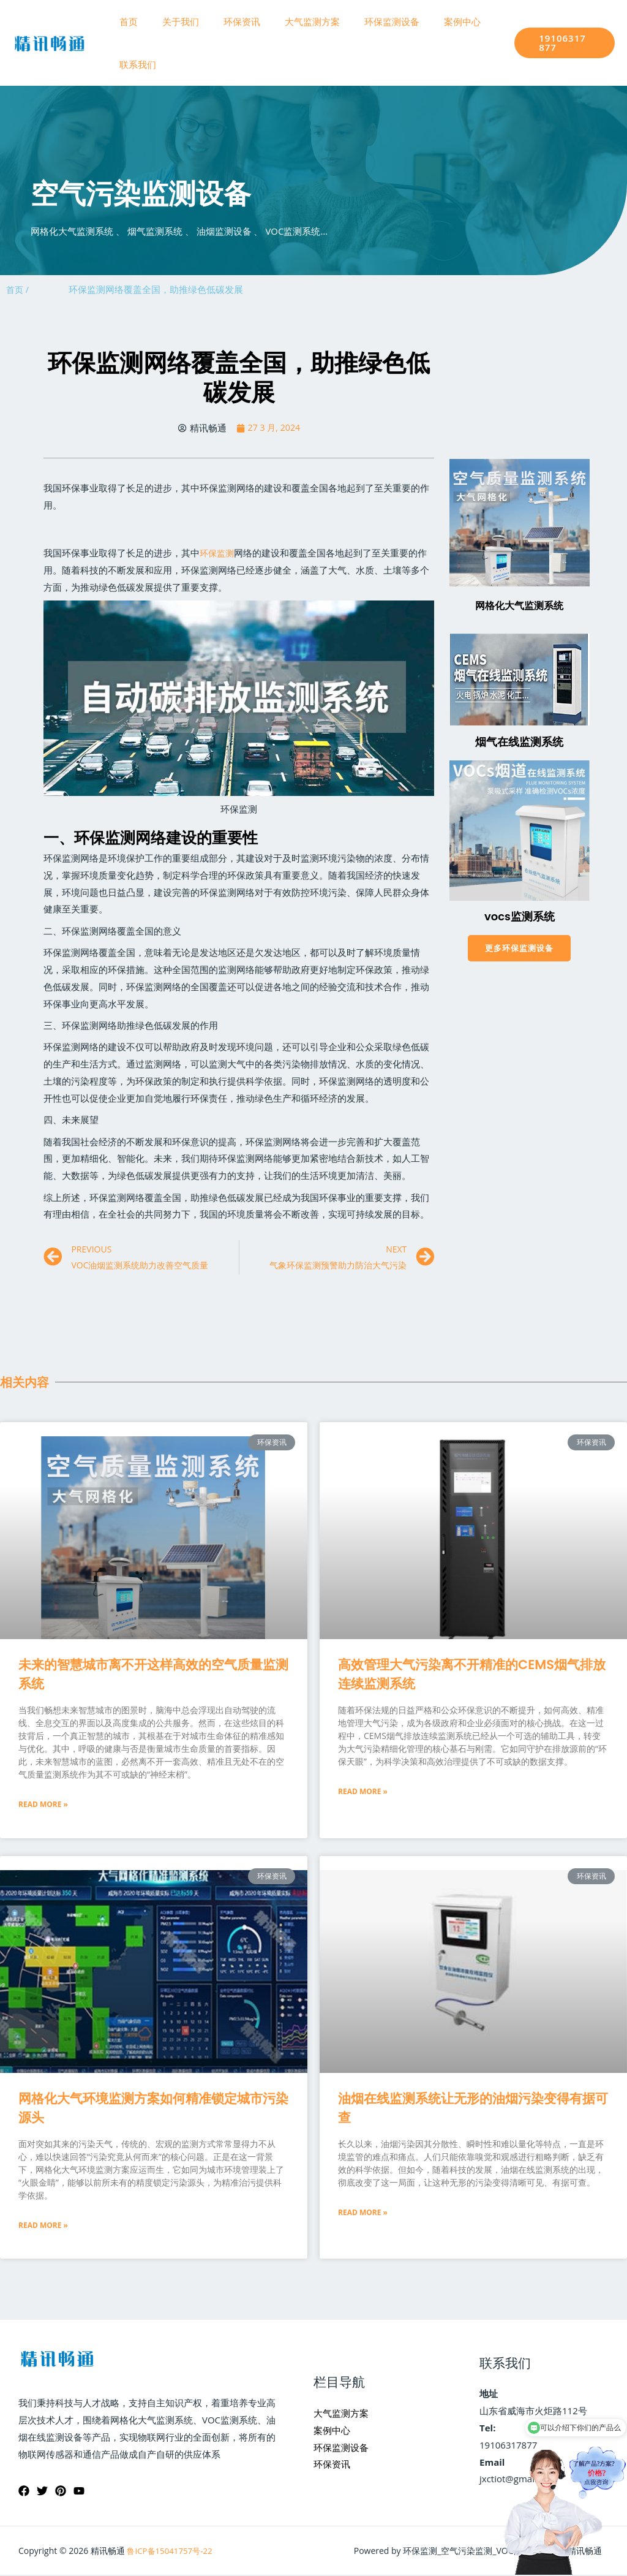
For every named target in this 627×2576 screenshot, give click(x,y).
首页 (125, 21)
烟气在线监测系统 (519, 741)
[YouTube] (78, 2492)
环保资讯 (226, 21)
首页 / (18, 289)
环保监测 (218, 553)
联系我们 (134, 64)
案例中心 (428, 21)
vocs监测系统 (519, 916)
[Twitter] (42, 2492)
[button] (519, 948)
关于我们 (171, 21)
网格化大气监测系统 (519, 606)
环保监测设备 (364, 21)
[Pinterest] (60, 2492)
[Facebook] (23, 2492)
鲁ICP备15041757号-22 (172, 2552)
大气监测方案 (290, 21)
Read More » (43, 1805)
